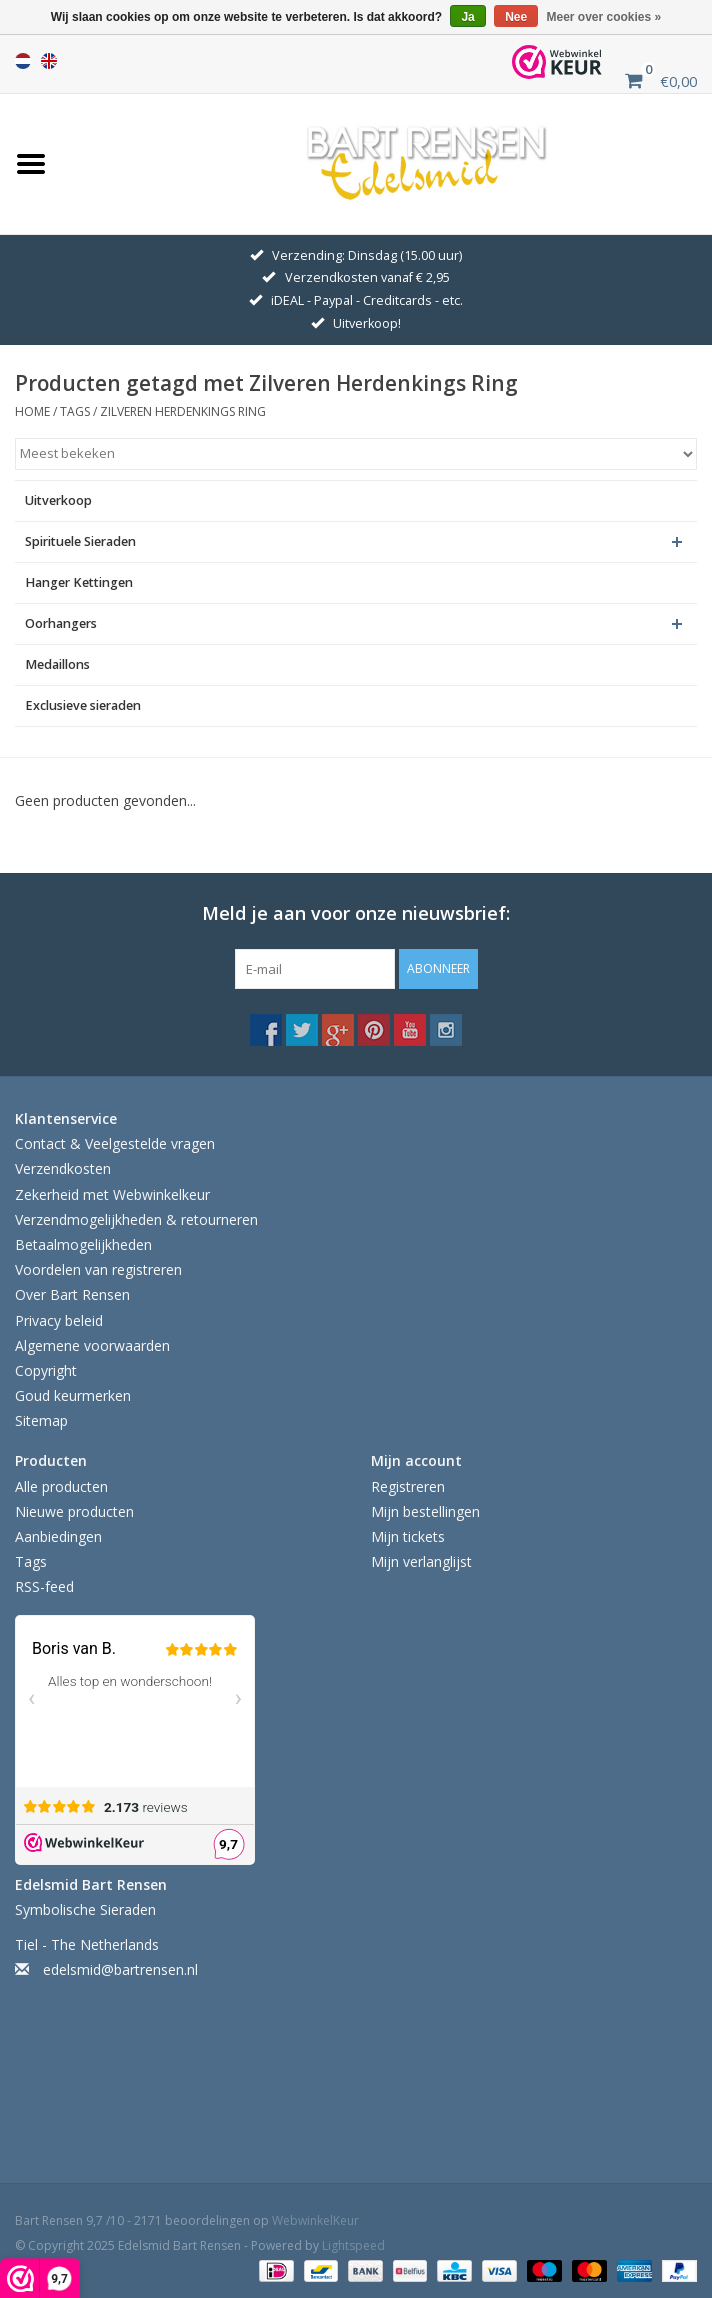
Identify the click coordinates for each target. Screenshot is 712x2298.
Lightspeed (353, 2245)
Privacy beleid (59, 1320)
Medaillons (57, 664)
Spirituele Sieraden (80, 541)
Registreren (408, 1486)
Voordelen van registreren (98, 1269)
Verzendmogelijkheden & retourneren (136, 1219)
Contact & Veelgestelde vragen (115, 1143)
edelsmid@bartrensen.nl (120, 1969)
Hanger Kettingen (79, 582)
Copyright (46, 1370)
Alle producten (61, 1486)
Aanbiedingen (58, 1536)
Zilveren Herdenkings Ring (183, 411)
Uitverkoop (58, 500)
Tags (75, 411)
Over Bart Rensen (72, 1294)
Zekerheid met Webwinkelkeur (112, 1194)
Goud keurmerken (73, 1395)
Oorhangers (61, 623)
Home (32, 411)
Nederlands (23, 61)
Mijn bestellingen (425, 1511)
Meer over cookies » (604, 17)
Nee (516, 17)
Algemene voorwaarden (92, 1345)
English (49, 61)
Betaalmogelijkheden (83, 1244)
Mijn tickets (408, 1536)
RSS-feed (44, 1586)
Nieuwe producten (74, 1511)
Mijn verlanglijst (421, 1561)
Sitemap (41, 1420)
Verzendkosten (63, 1168)
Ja (467, 17)
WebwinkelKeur (315, 2220)
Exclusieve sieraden (83, 705)
